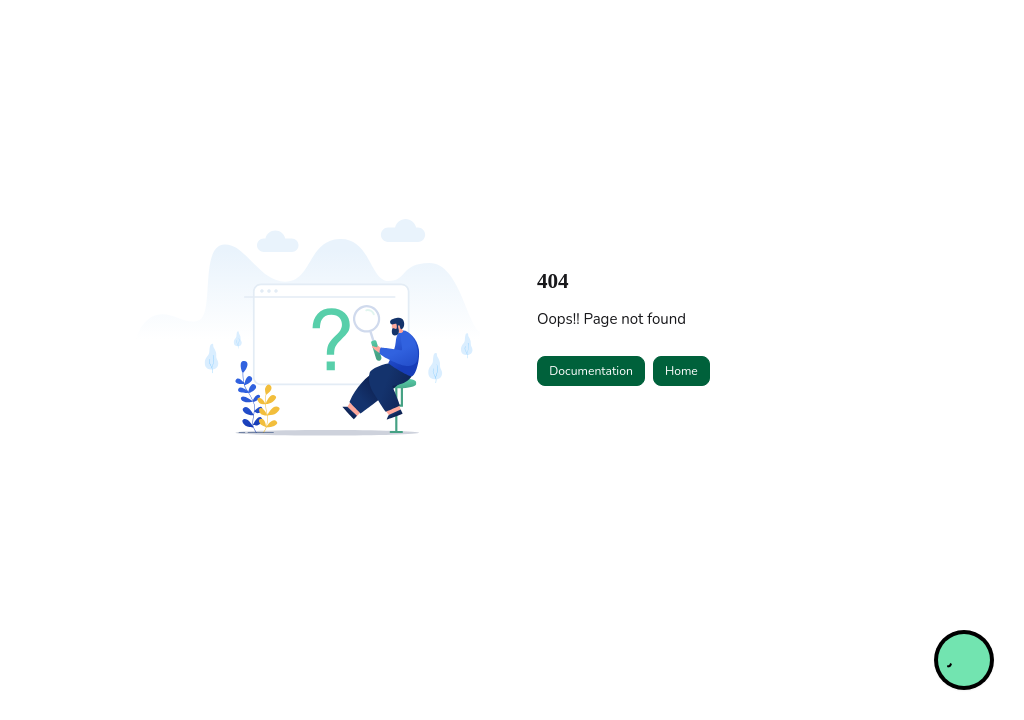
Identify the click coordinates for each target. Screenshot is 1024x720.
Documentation (591, 371)
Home (681, 371)
